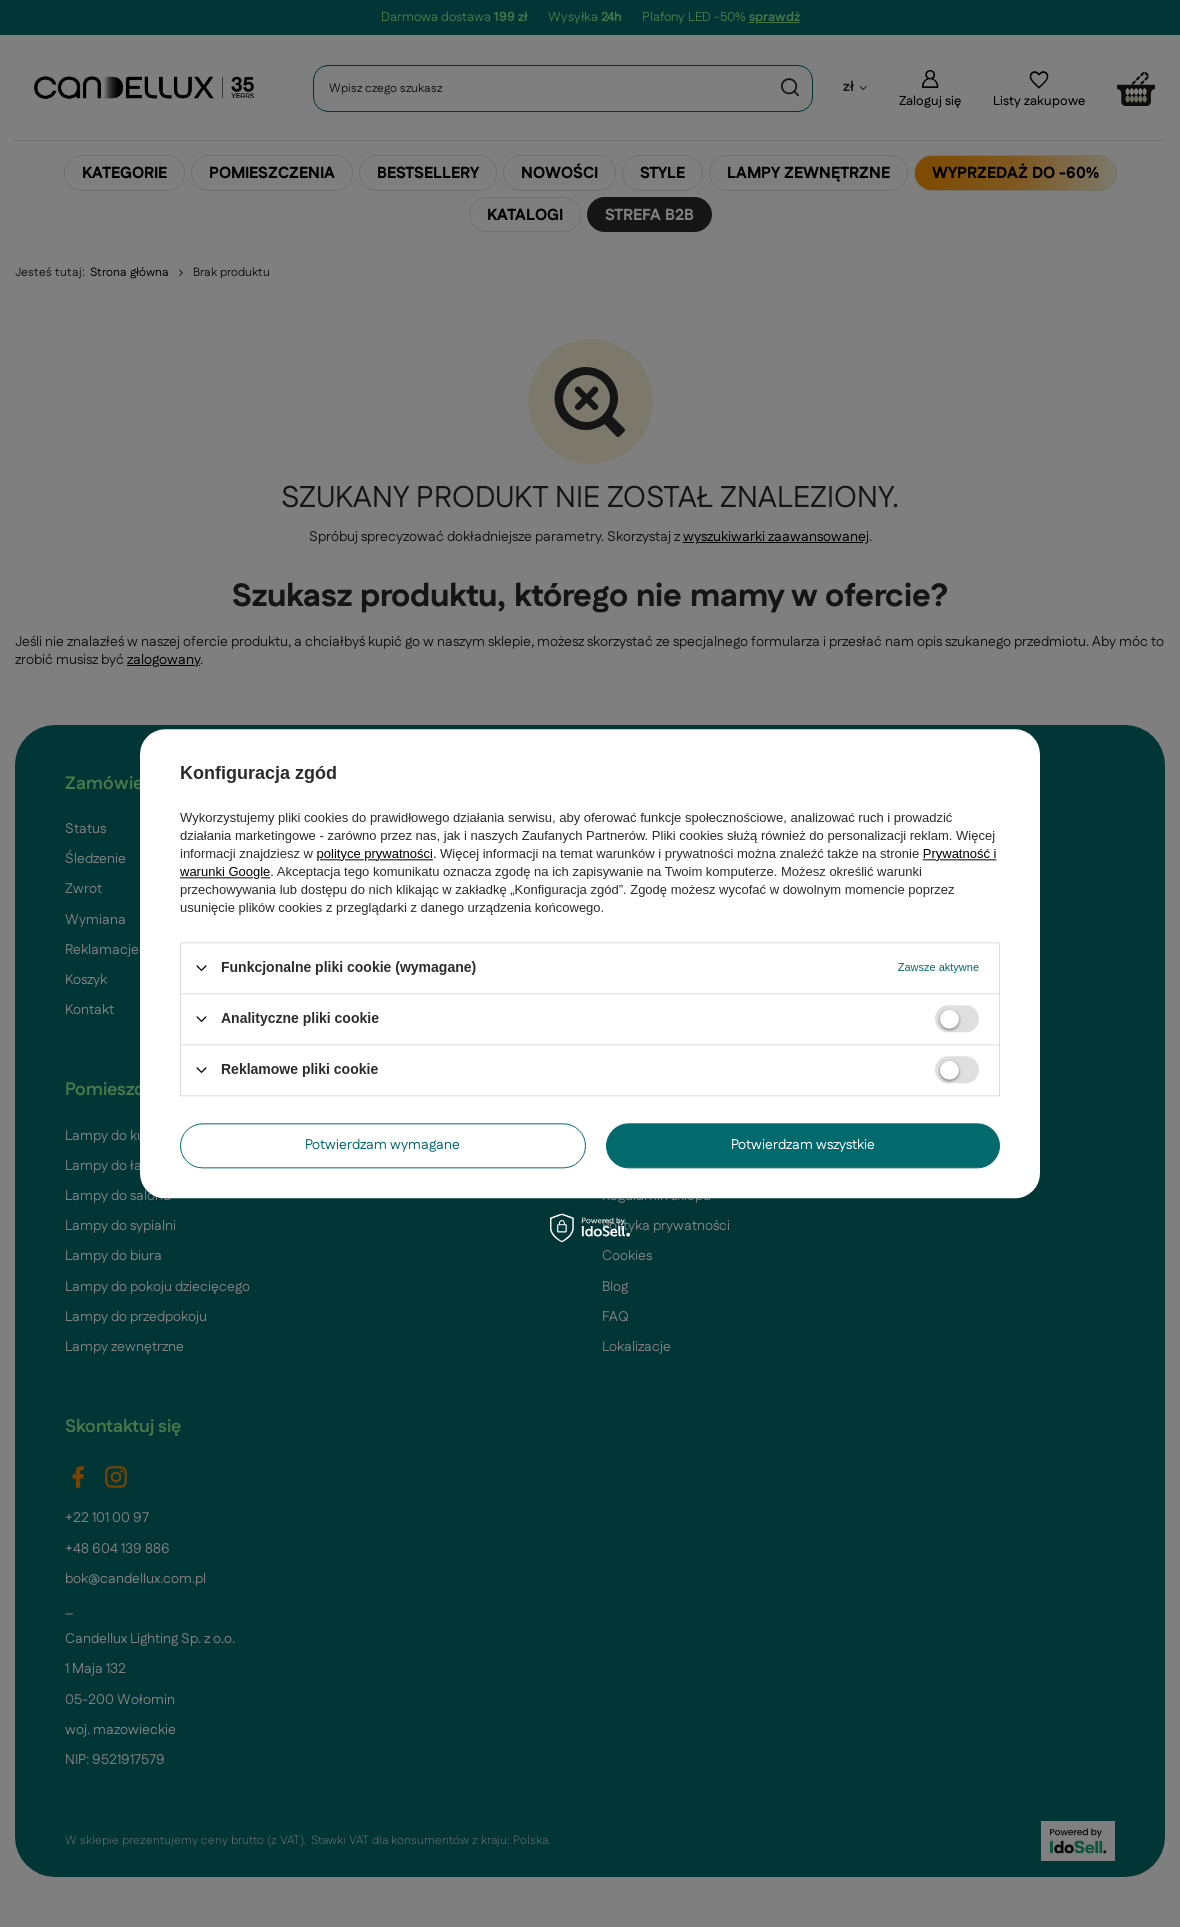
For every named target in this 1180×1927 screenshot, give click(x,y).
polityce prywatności (375, 853)
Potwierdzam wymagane (382, 1145)
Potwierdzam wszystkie (803, 1145)
